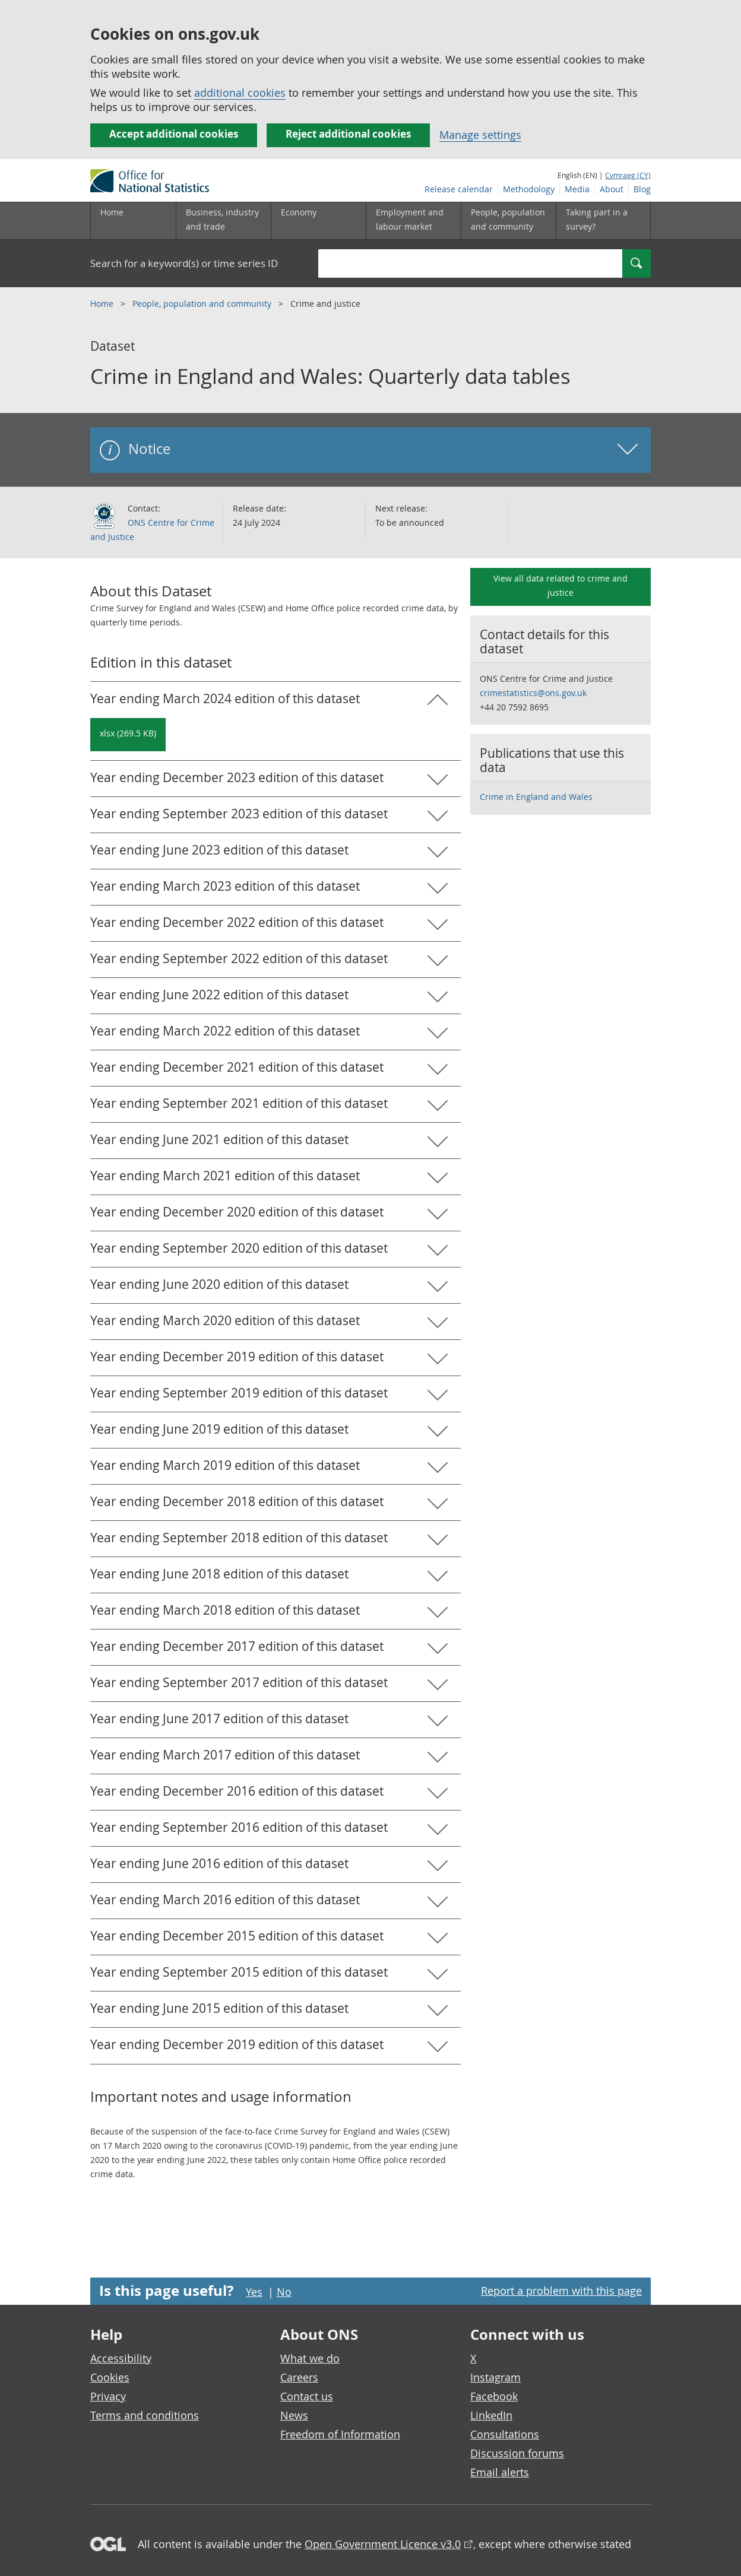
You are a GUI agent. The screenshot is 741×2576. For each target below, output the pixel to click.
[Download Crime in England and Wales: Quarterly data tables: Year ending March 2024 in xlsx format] (128, 734)
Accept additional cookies (173, 134)
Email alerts (499, 2472)
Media (577, 189)
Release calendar (459, 189)
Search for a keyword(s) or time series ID (184, 263)
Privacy (108, 2396)
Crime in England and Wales (536, 796)
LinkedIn (491, 2415)
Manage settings (480, 135)
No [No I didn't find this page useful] (284, 2292)
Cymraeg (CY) (628, 175)
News (294, 2415)
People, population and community (203, 303)
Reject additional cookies (348, 134)
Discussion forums (517, 2453)
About (611, 189)
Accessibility (120, 2358)
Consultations (504, 2434)
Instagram (495, 2377)
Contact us (306, 2396)
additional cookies (240, 92)
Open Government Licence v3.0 (383, 2544)
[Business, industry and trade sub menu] (223, 220)
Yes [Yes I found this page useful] (254, 2292)
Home (112, 212)
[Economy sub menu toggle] (318, 220)
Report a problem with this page (561, 2290)
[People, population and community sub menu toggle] (508, 220)
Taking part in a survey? (597, 219)
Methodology (529, 189)
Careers (299, 2377)
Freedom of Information (340, 2434)
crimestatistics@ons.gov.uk (533, 692)
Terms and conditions (144, 2415)
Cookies (109, 2377)
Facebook (494, 2396)
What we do (310, 2358)
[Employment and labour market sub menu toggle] (413, 220)
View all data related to (560, 585)
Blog (642, 189)
